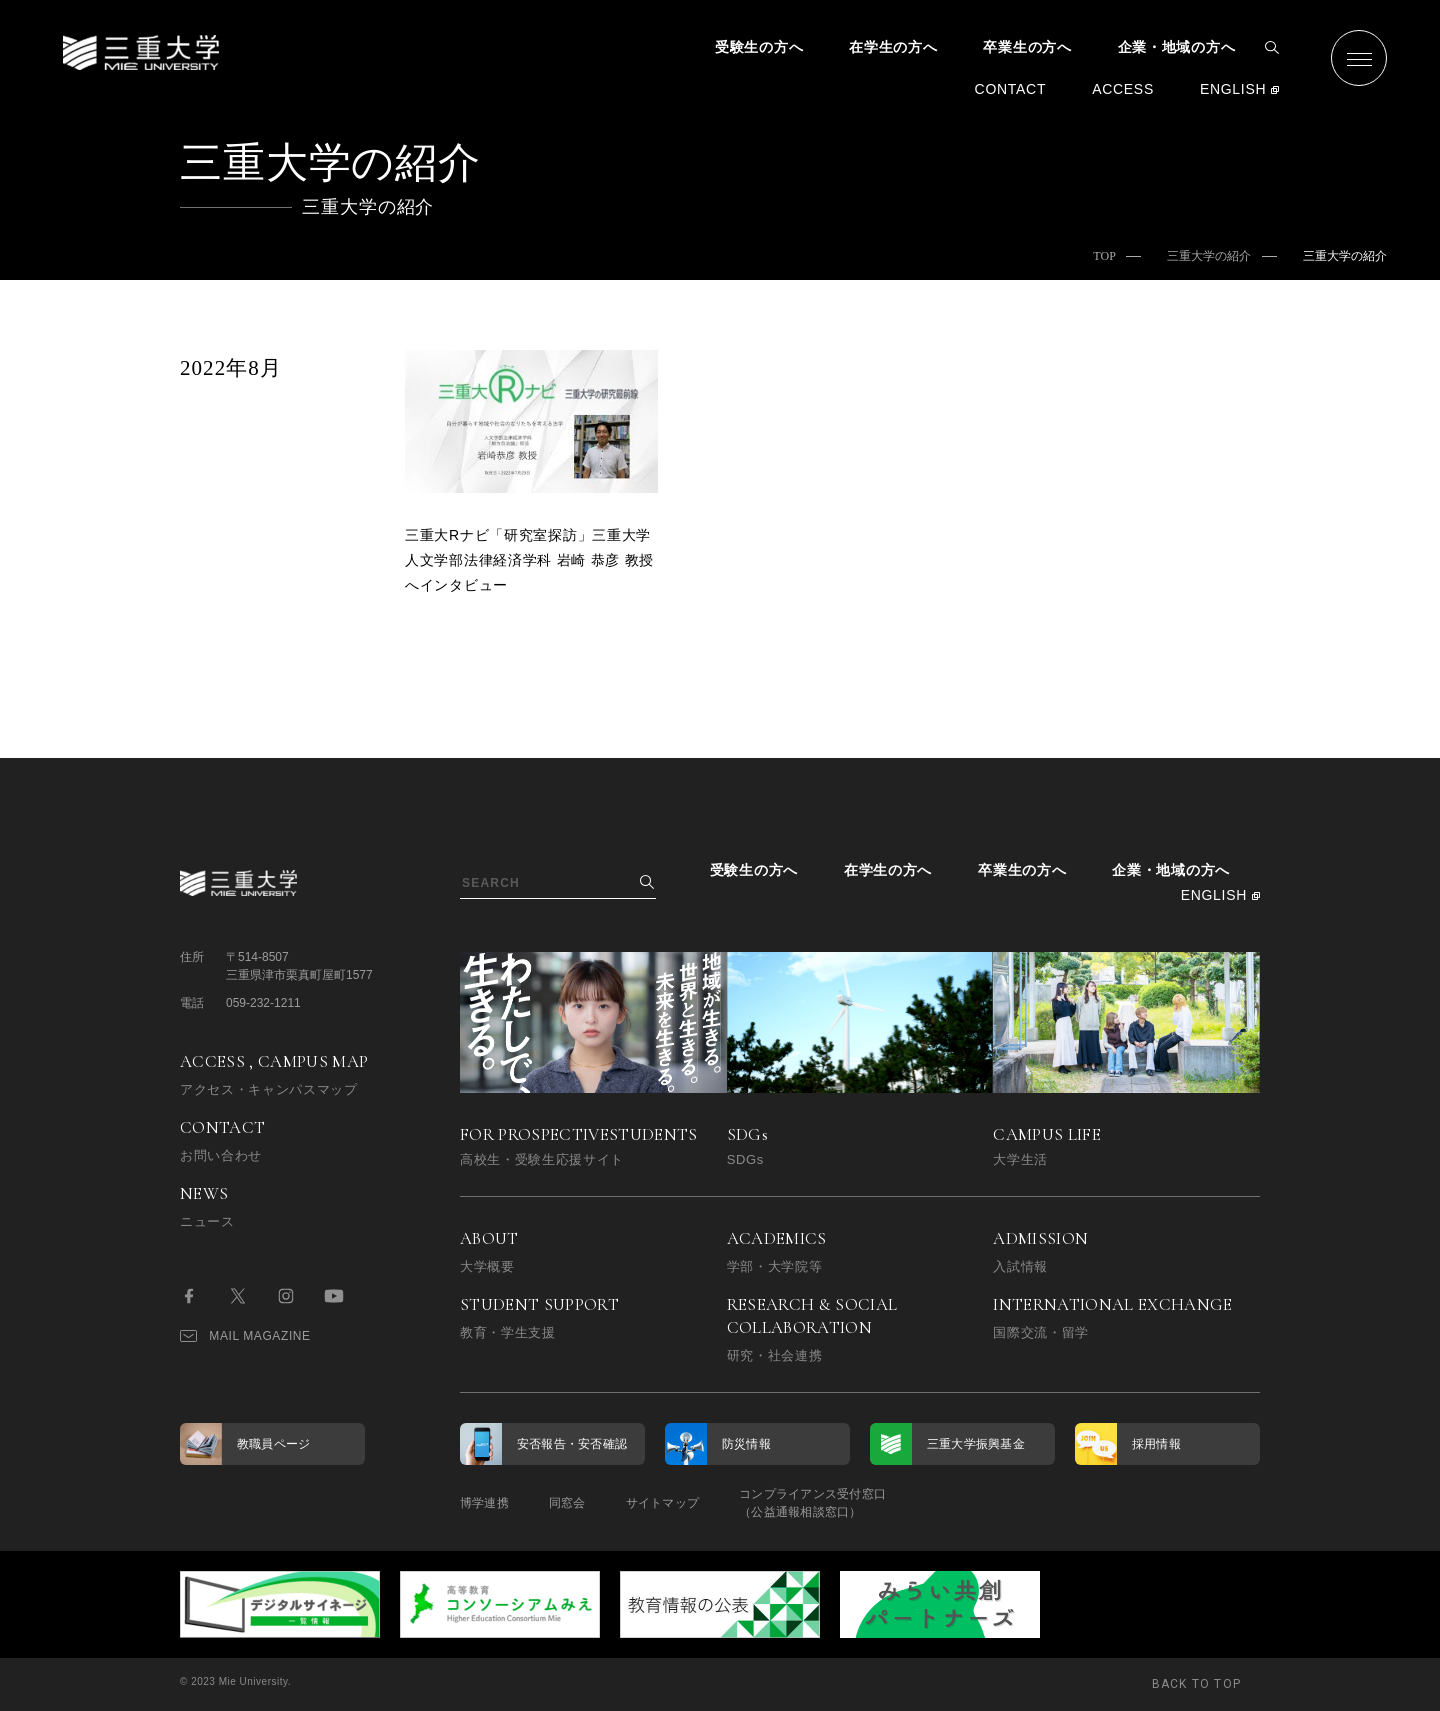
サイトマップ (662, 1503)
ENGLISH (1233, 89)
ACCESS (1123, 89)
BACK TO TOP (1196, 1684)
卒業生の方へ (1027, 47)
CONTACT (1011, 89)
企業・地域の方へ (1177, 47)
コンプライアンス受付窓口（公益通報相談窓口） (812, 1503)
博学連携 (484, 1503)
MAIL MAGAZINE (245, 1336)
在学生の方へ (893, 47)
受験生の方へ (759, 47)
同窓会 (567, 1503)
